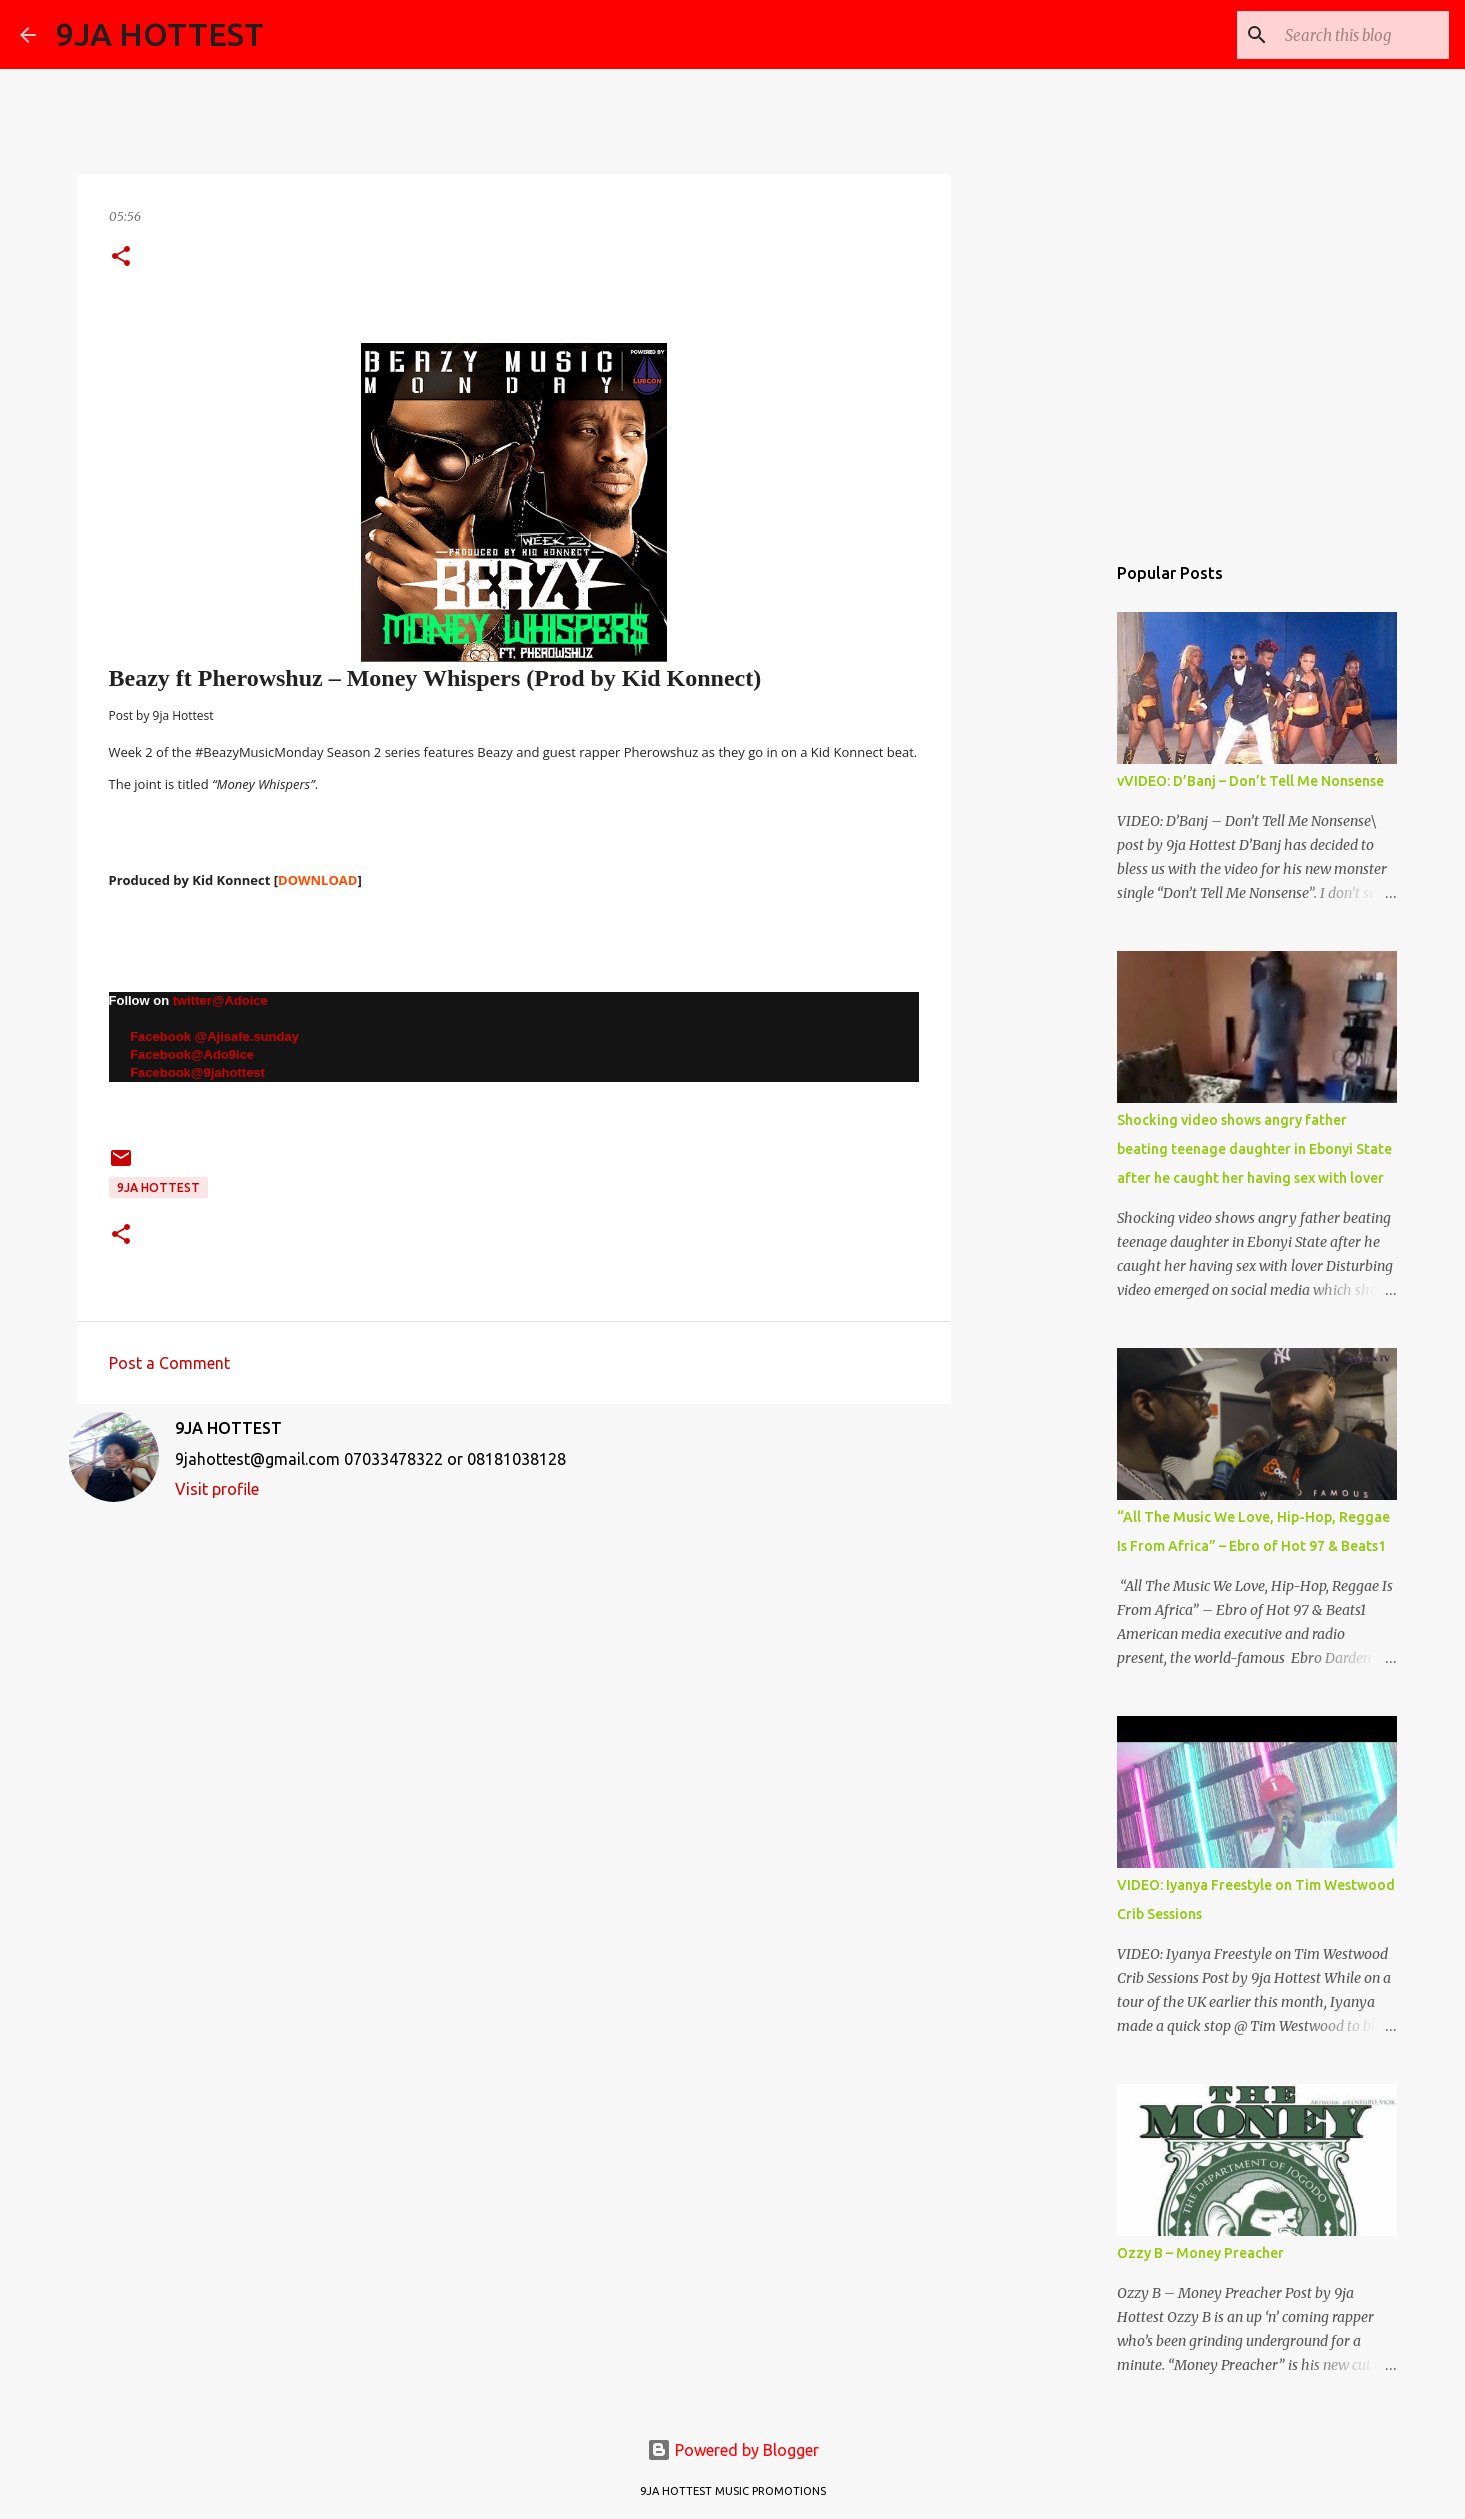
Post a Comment (169, 1363)
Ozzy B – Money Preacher (1200, 2253)
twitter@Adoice (220, 1000)
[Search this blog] (1344, 35)
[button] (121, 257)
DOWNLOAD (317, 880)
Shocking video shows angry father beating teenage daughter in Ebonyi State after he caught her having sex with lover (1254, 1149)
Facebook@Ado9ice (192, 1054)
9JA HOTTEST (160, 34)
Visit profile (217, 1489)
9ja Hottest (158, 1187)
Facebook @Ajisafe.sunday (209, 1036)
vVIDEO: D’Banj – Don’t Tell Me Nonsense (1250, 781)
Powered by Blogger (733, 2450)
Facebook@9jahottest (187, 1072)
